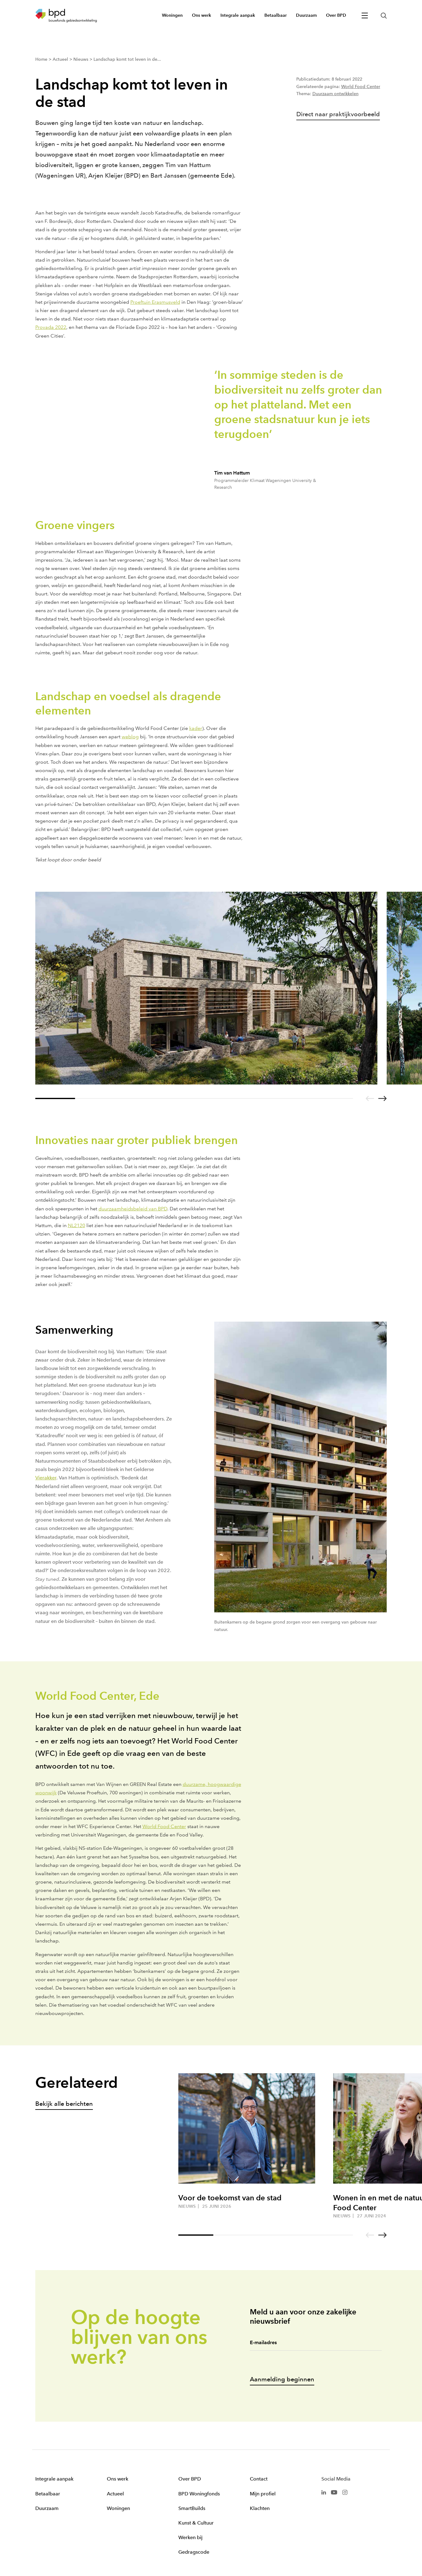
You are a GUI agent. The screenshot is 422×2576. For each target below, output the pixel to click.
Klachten (260, 2508)
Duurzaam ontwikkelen (335, 93)
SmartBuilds (191, 2508)
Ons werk (117, 2479)
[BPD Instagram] (345, 2492)
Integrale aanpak (54, 2479)
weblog (130, 737)
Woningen (118, 2508)
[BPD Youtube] (334, 2492)
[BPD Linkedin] (323, 2492)
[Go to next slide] (382, 1098)
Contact (259, 2479)
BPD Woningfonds (199, 2494)
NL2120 (76, 1225)
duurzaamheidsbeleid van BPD (132, 1209)
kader (195, 728)
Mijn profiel (263, 2494)
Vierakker (45, 1478)
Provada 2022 (50, 327)
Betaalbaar (47, 2494)
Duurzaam (47, 2508)
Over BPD (189, 2479)
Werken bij (190, 2537)
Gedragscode (193, 2552)
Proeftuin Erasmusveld (155, 302)
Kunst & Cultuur (196, 2523)
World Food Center (360, 86)
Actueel (115, 2494)
